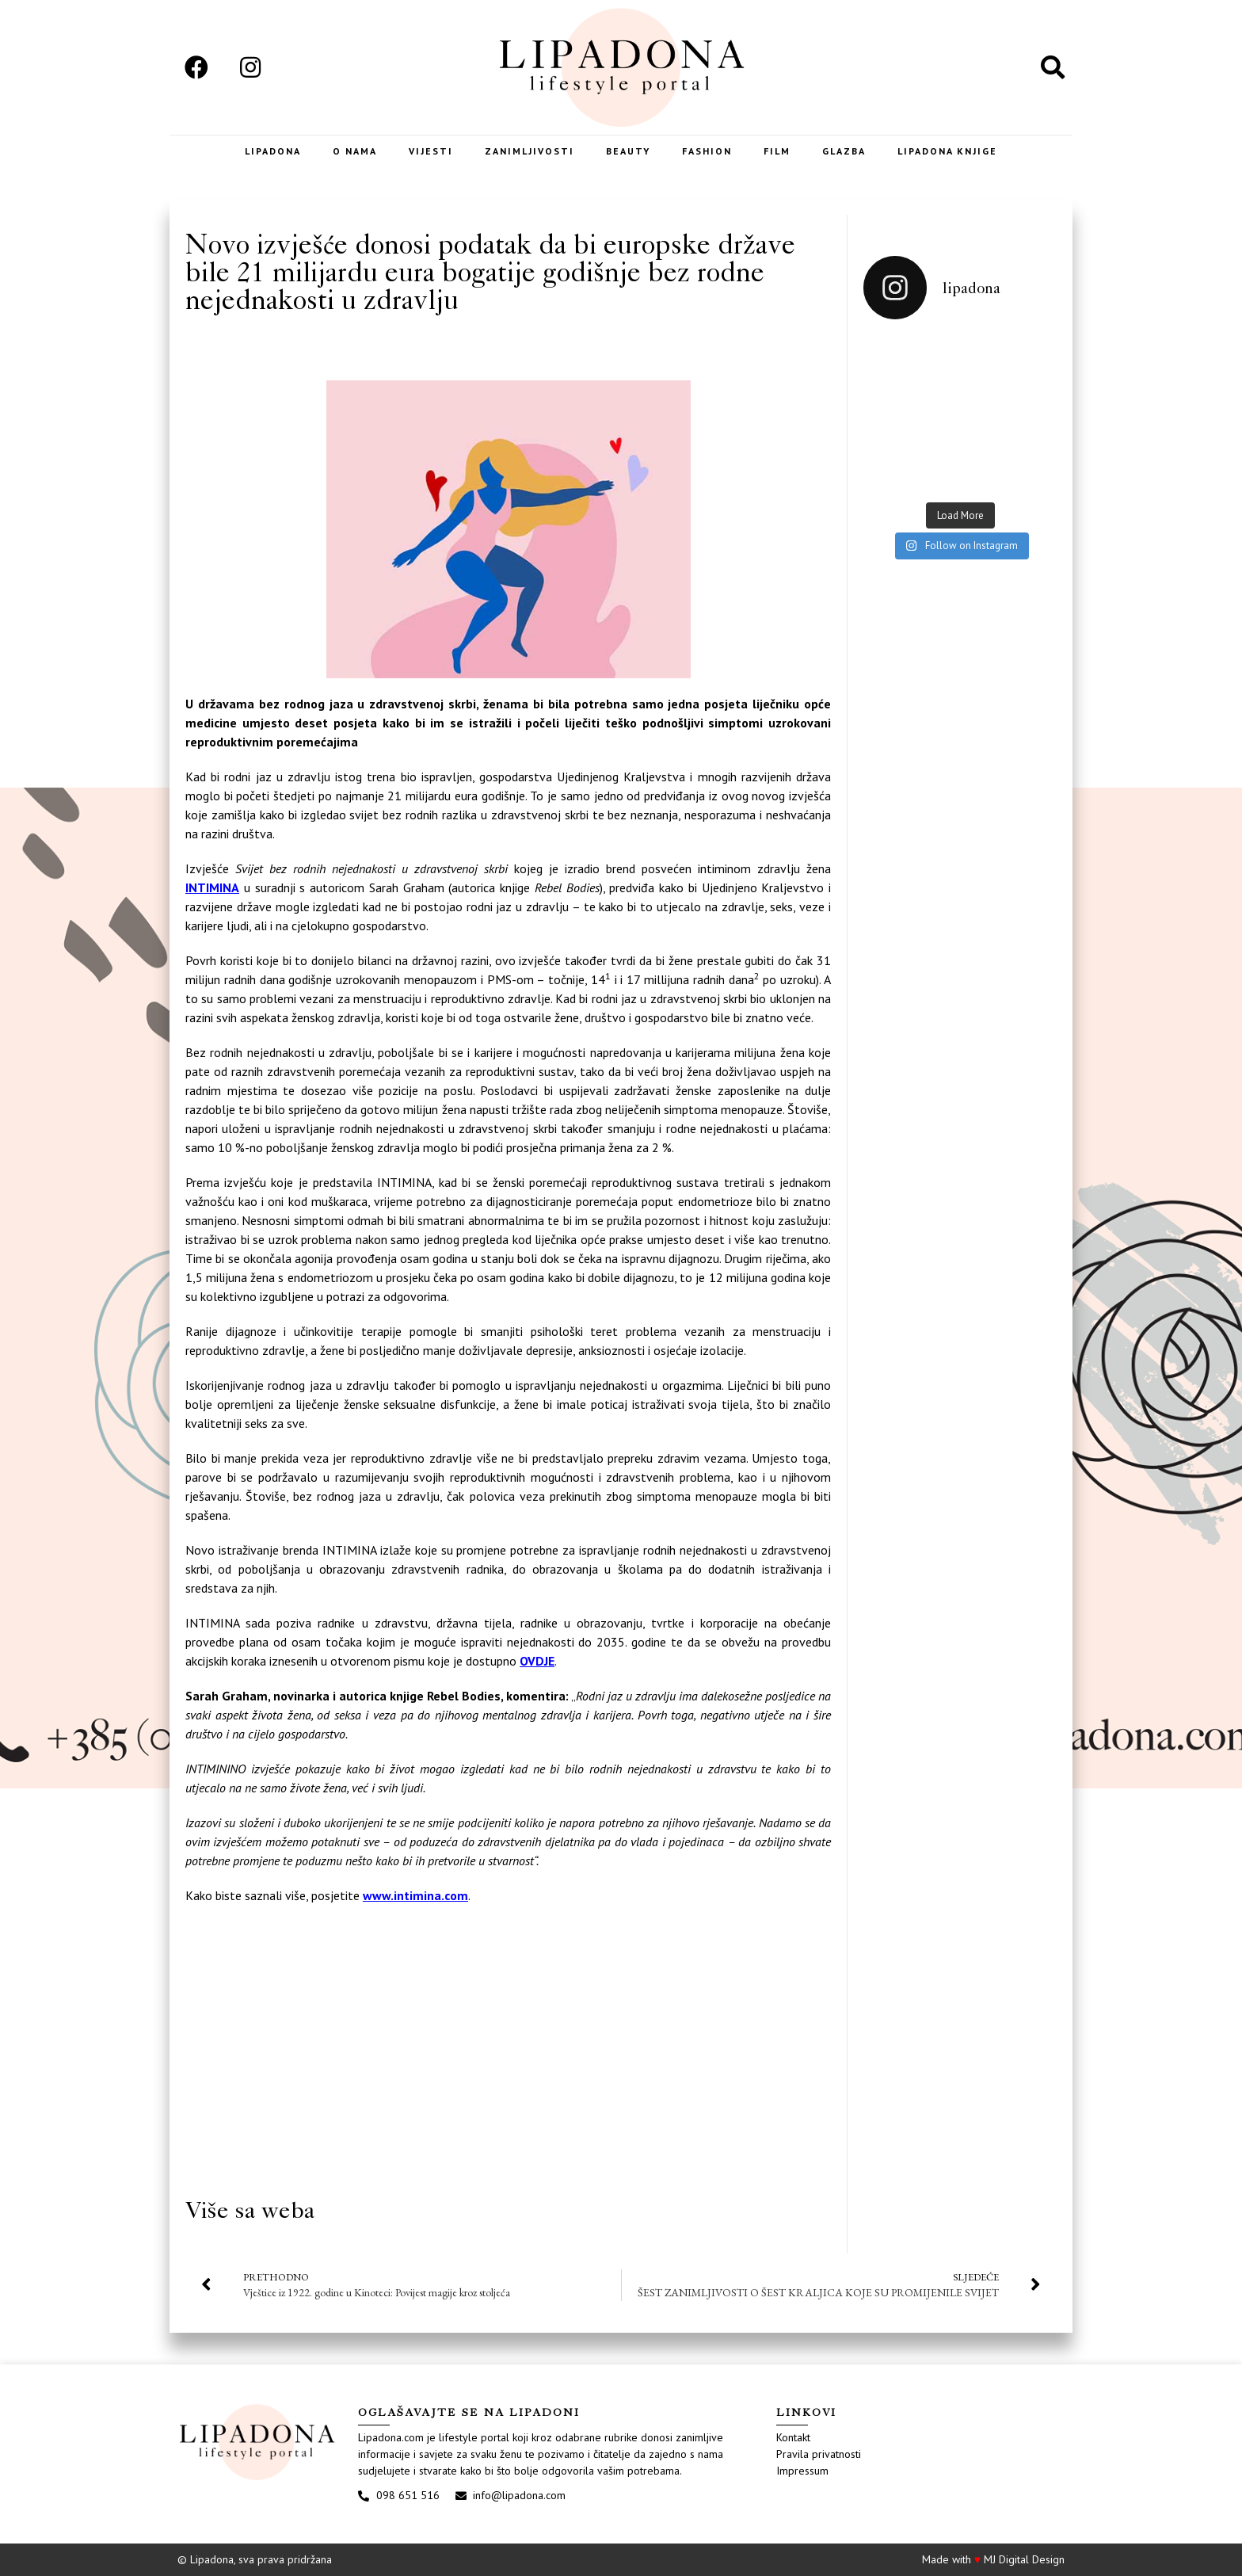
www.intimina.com (415, 1895)
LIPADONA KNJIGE (947, 151)
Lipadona (273, 151)
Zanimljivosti (529, 151)
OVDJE (537, 1661)
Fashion (707, 151)
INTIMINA (212, 887)
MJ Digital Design (1024, 2559)
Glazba (844, 151)
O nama (355, 151)
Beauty (628, 151)
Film (777, 151)
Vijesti (431, 151)
